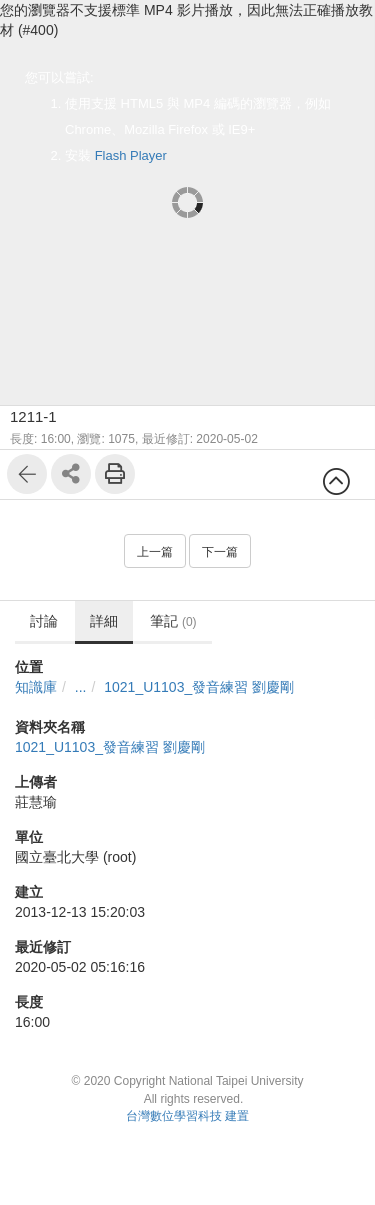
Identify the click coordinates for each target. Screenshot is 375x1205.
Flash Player (131, 155)
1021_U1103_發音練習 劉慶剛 (199, 687)
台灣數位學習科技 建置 (187, 1116)
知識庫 (36, 687)
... (81, 687)
